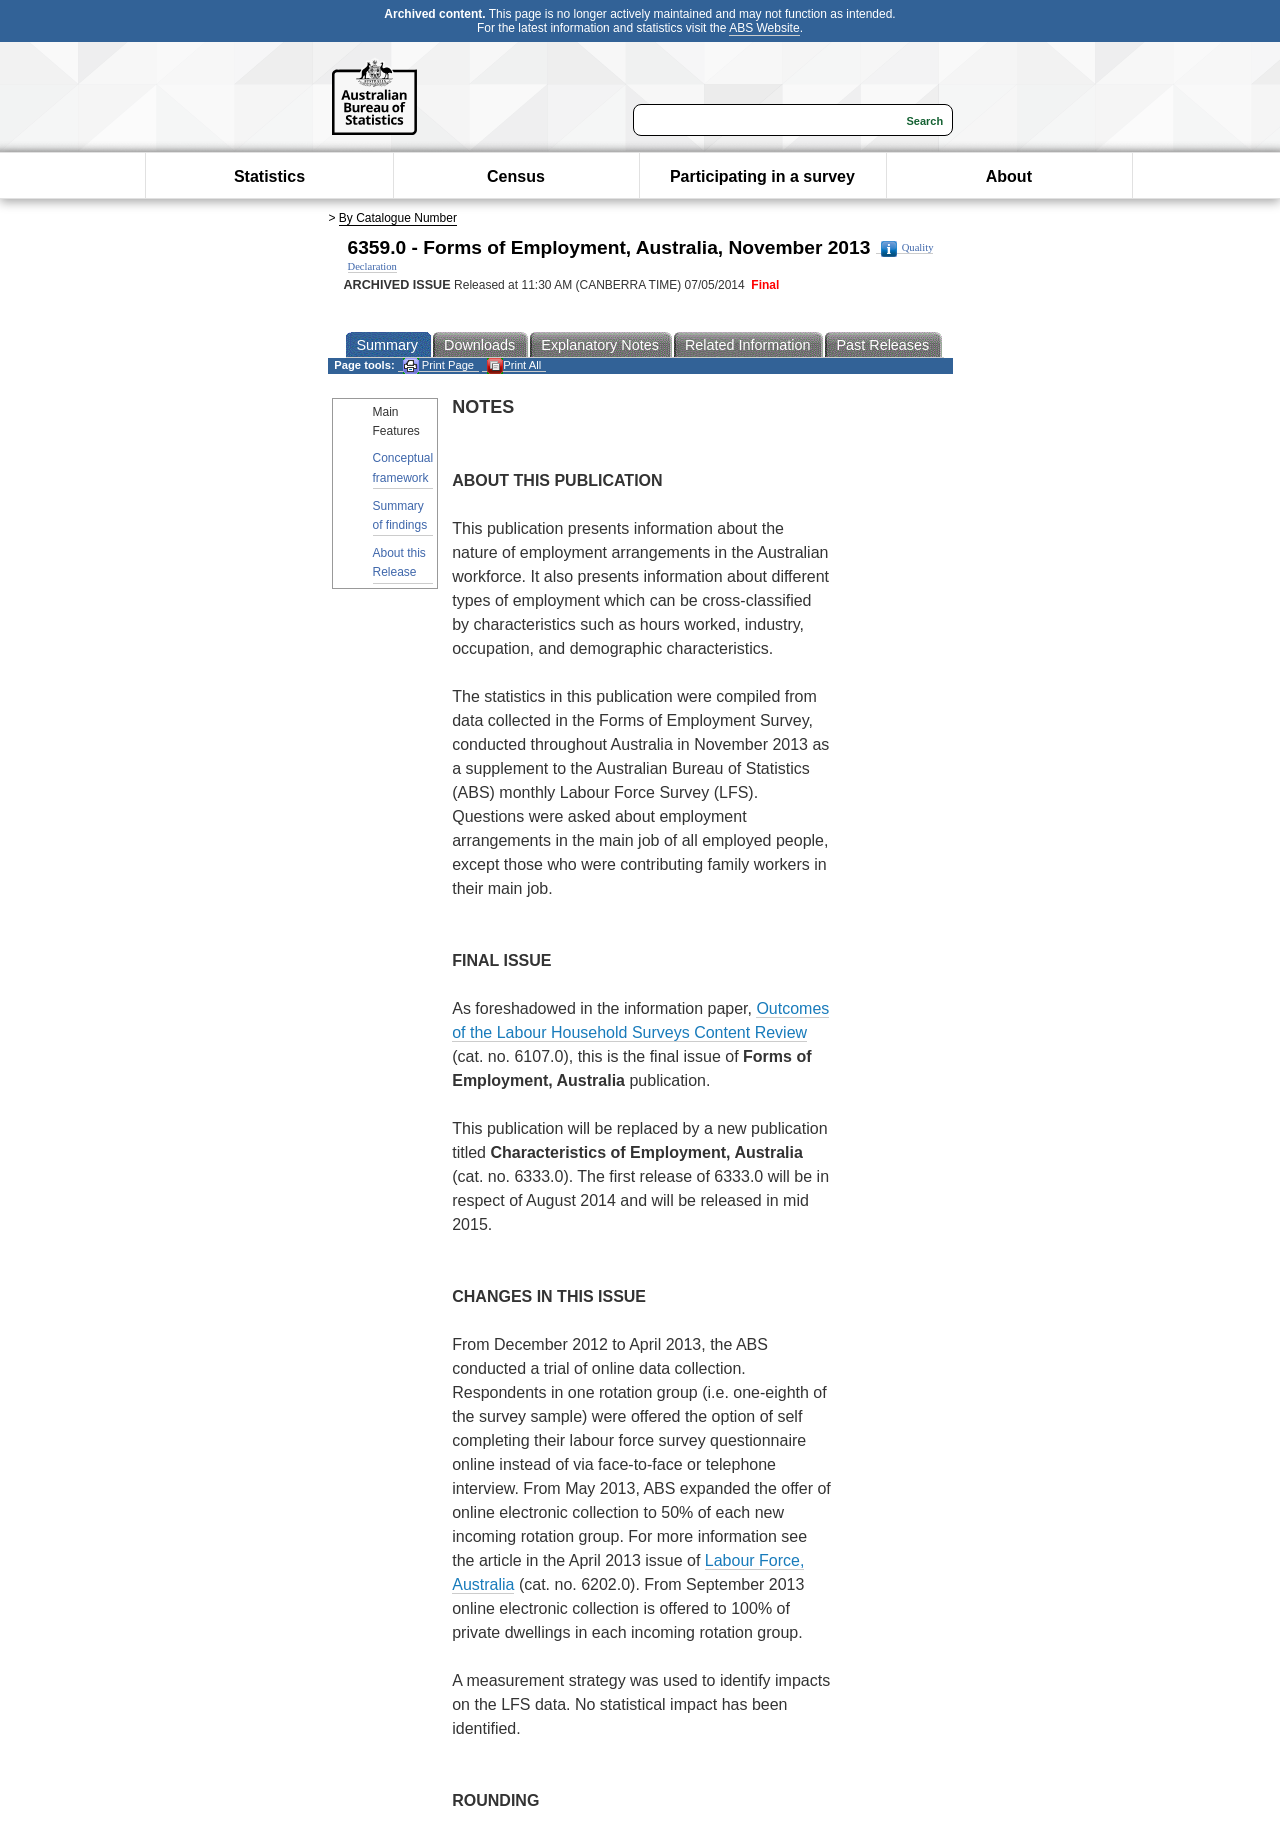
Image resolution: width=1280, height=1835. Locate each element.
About (1009, 176)
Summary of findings (400, 515)
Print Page (438, 365)
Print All (514, 365)
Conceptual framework (403, 467)
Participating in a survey (762, 176)
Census (516, 176)
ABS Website (764, 28)
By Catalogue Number (398, 218)
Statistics (269, 176)
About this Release (399, 562)
